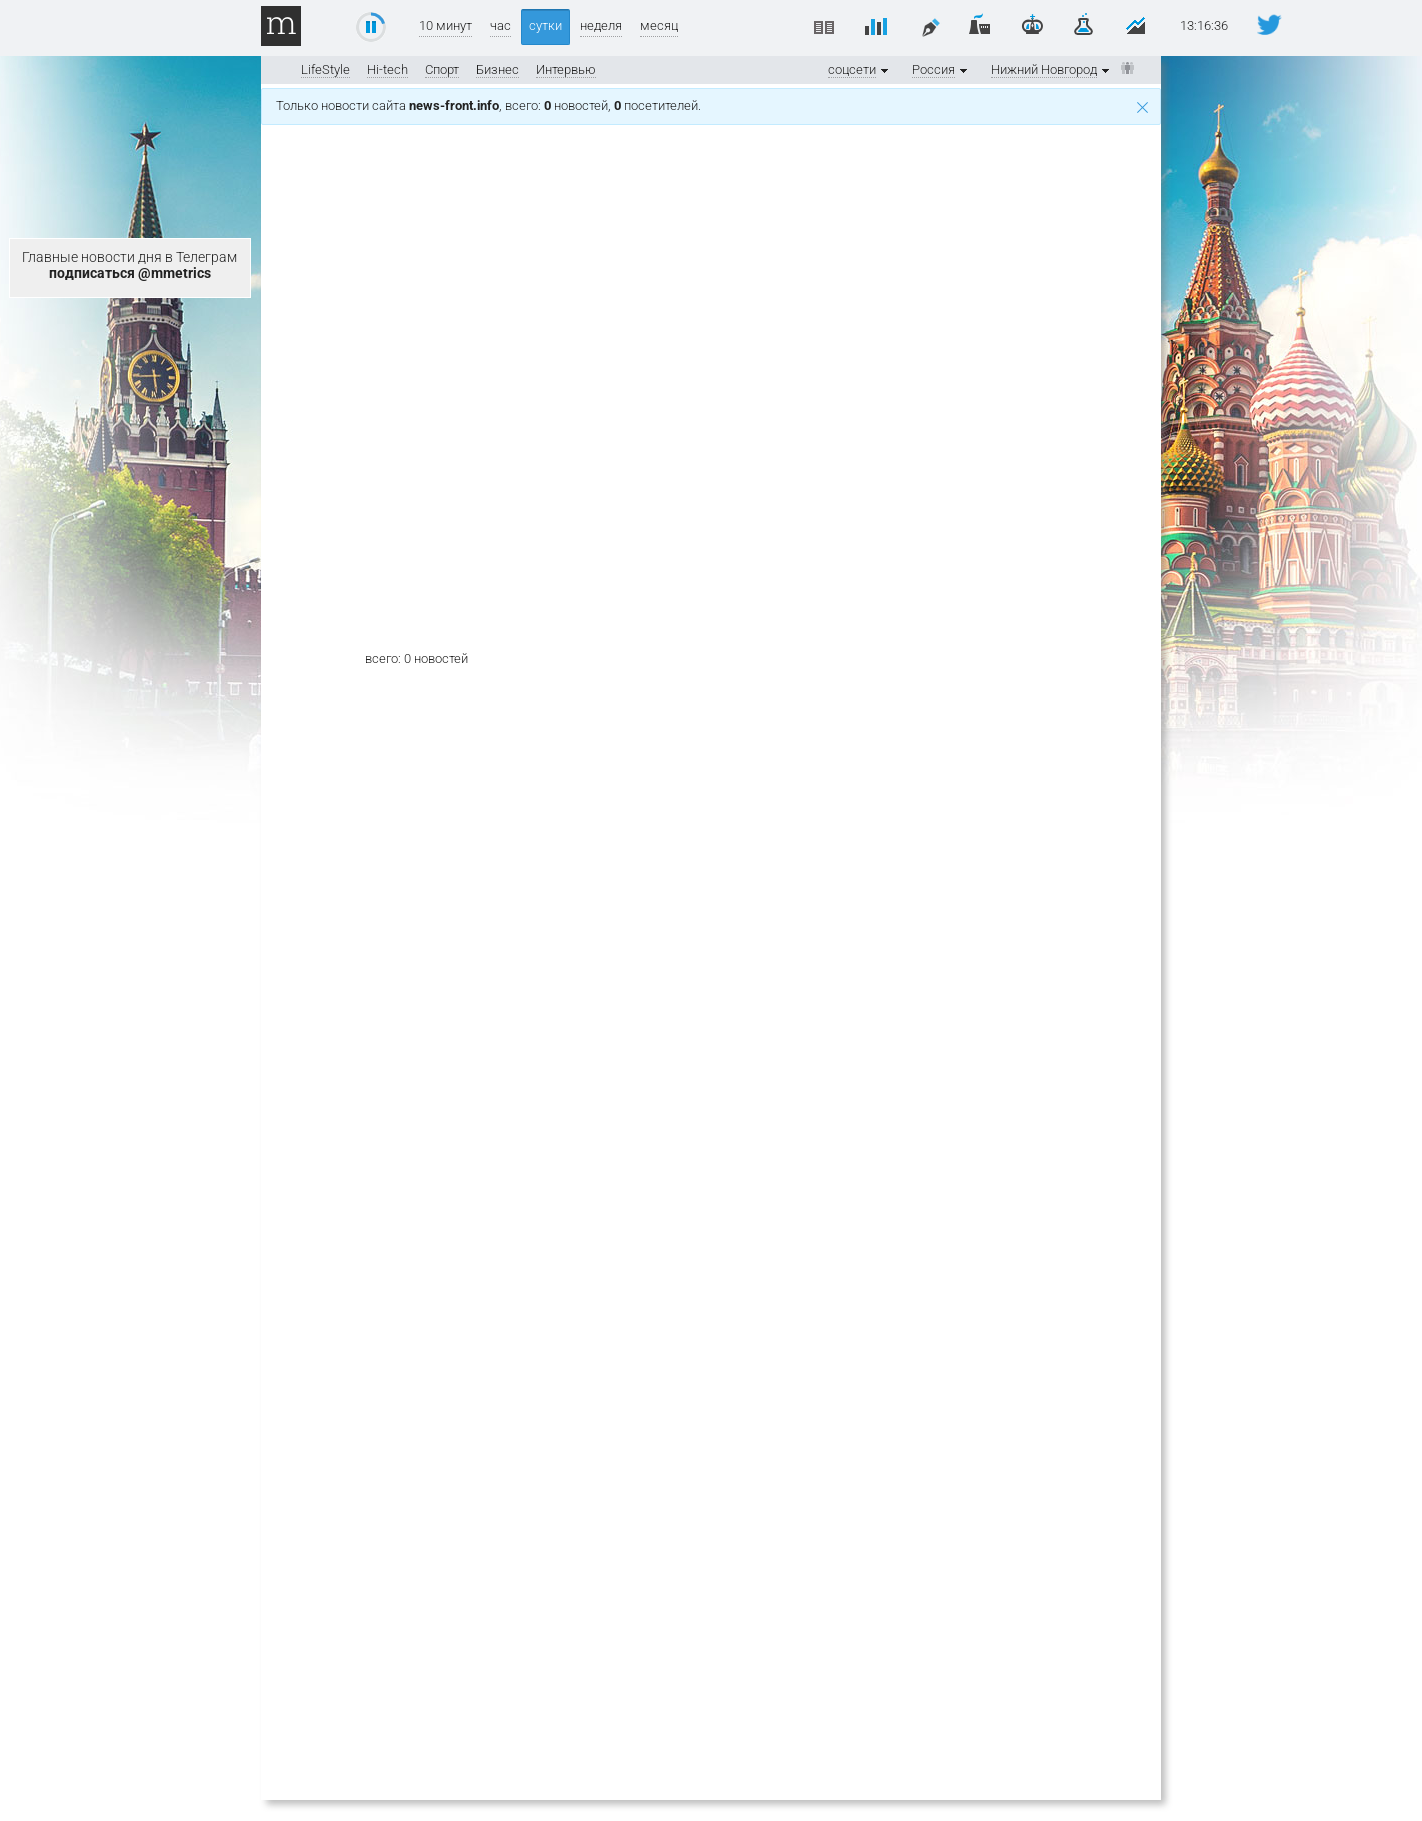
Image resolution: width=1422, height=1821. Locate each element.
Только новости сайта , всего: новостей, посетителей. (712, 105)
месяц (659, 25)
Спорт (442, 69)
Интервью (566, 69)
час (500, 25)
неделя (601, 25)
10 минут (445, 25)
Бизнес (497, 69)
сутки (545, 25)
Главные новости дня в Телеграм (129, 265)
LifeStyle (325, 69)
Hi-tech (387, 69)
